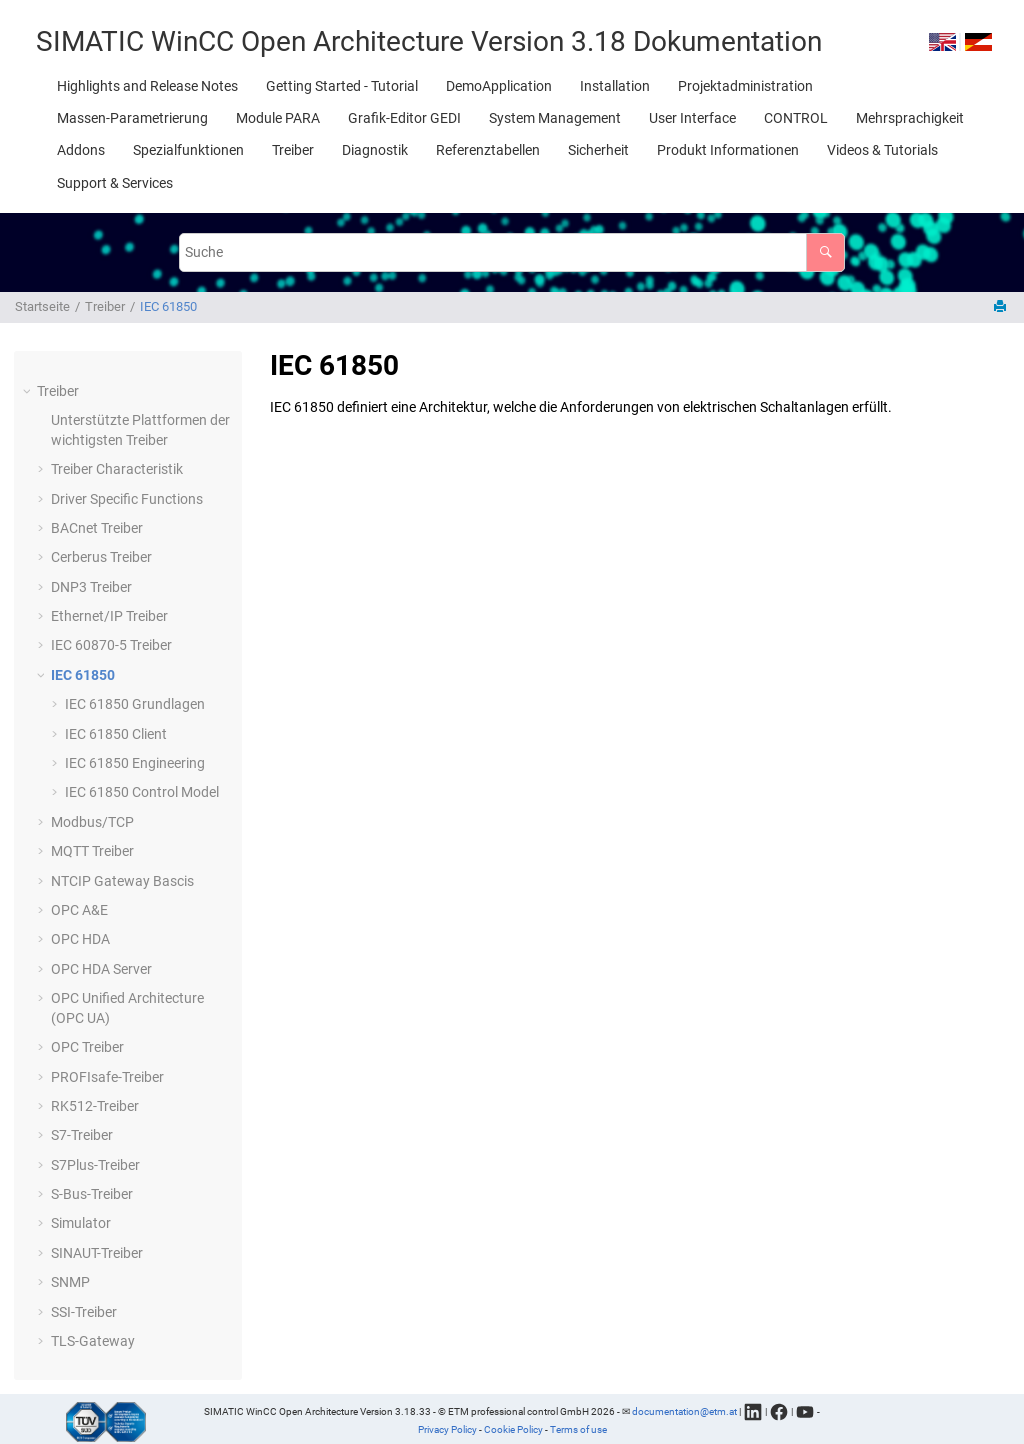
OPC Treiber (87, 1047)
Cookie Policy (513, 1429)
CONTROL (796, 118)
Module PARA (278, 118)
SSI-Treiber (84, 1312)
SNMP (70, 1282)
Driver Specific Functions (127, 499)
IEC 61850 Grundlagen (135, 704)
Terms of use (578, 1429)
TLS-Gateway (93, 1341)
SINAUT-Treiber (97, 1253)
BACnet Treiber (97, 528)
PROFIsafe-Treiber (107, 1077)
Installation (615, 86)
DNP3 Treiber (91, 587)
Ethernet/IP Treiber (109, 616)
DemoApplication (499, 86)
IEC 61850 (168, 306)
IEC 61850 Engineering (135, 763)
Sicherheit (598, 150)
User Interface (692, 118)
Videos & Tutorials (882, 150)
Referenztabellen (488, 150)
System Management (555, 118)
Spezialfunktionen (188, 150)
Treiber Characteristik (117, 469)
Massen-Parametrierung (132, 118)
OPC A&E (79, 910)
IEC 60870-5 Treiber (111, 645)
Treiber (293, 150)
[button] (29, 392)
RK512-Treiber (95, 1106)
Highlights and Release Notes (147, 86)
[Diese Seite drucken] (1002, 307)
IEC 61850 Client (116, 734)
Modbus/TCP (92, 822)
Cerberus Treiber (101, 557)
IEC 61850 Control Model (142, 792)
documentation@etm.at (684, 1410)
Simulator (81, 1223)
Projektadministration (745, 86)
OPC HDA (80, 939)
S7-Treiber (82, 1135)
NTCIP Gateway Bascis (122, 881)
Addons (81, 150)
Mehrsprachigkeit (910, 118)
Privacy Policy (447, 1429)
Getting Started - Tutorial (342, 86)
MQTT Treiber (92, 851)
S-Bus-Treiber (92, 1194)
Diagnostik (375, 150)
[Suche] (825, 252)
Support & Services (115, 183)
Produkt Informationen (728, 150)
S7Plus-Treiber (95, 1165)
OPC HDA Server (101, 969)
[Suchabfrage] (512, 252)
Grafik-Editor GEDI (404, 118)
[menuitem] (147, 86)
